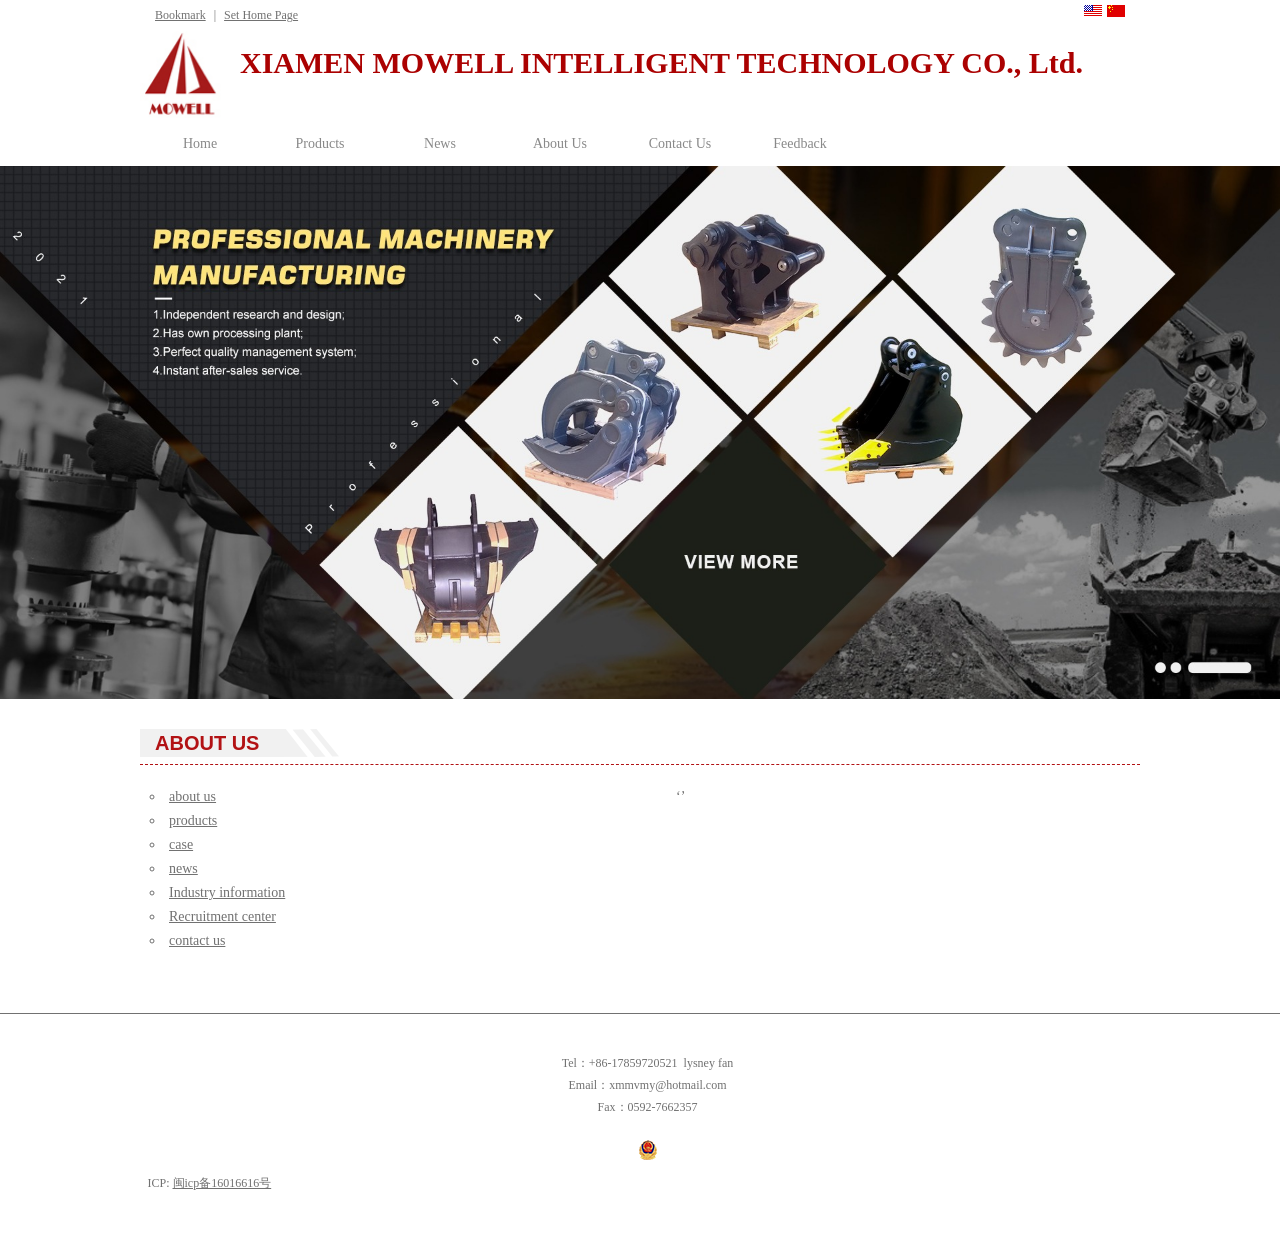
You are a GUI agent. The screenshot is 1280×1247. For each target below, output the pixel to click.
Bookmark (180, 15)
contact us (197, 940)
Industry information (227, 892)
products (193, 820)
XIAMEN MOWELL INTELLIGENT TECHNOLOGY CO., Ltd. (661, 62)
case (181, 844)
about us (192, 796)
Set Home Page (261, 15)
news (183, 868)
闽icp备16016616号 (222, 1183)
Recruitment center (222, 916)
